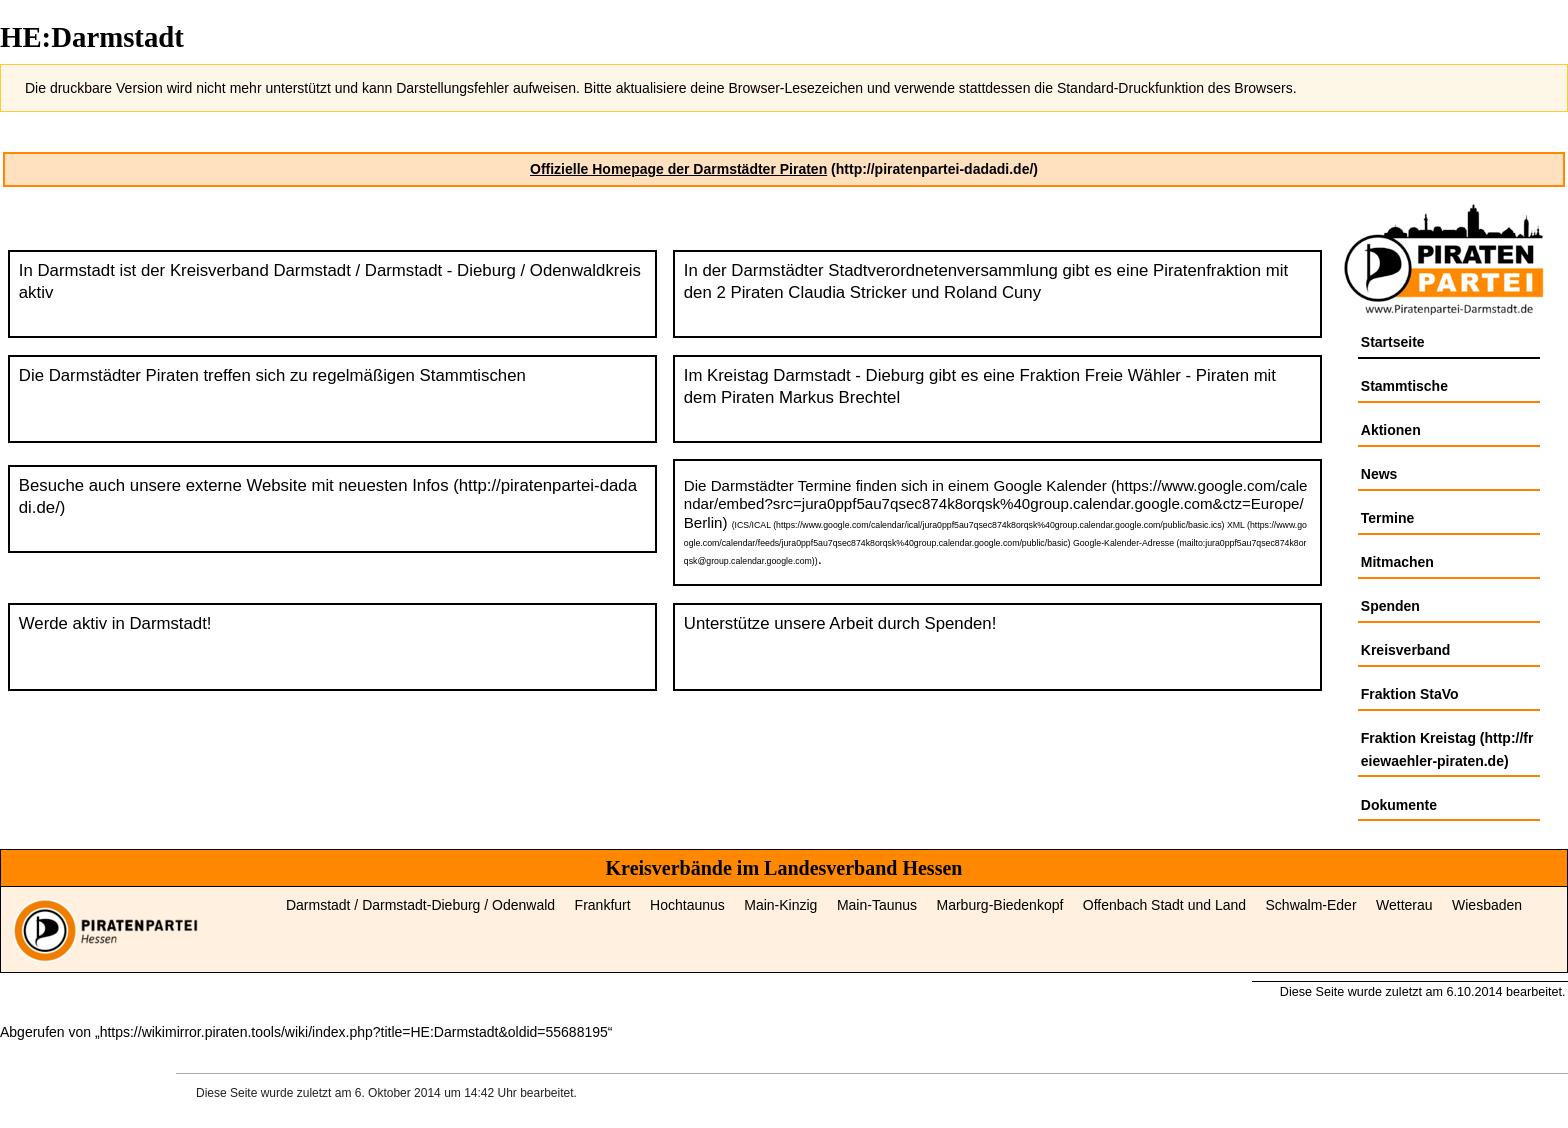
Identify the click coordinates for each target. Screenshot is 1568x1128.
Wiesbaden (1487, 905)
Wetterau (1404, 905)
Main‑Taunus (877, 905)
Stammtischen (473, 375)
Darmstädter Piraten (124, 375)
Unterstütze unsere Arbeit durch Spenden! (840, 623)
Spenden (1390, 606)
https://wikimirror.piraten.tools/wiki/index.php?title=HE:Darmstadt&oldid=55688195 (354, 1032)
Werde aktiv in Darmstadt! (115, 623)
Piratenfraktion (1207, 270)
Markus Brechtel (839, 397)
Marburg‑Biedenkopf (1000, 905)
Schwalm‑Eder (1311, 905)
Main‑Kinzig (780, 905)
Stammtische (1404, 386)
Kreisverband (1405, 650)
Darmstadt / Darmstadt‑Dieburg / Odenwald (420, 905)
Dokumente (1399, 805)
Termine (1387, 518)
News (1379, 474)
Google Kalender (1049, 485)
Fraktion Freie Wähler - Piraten (1134, 375)
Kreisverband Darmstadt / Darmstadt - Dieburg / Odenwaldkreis (405, 270)
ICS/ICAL (753, 525)
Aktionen (1391, 430)
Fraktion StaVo (1410, 694)
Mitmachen (1397, 562)
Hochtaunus (687, 905)
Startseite (1393, 342)
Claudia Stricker (847, 292)
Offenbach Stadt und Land (1164, 905)
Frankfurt (603, 905)
